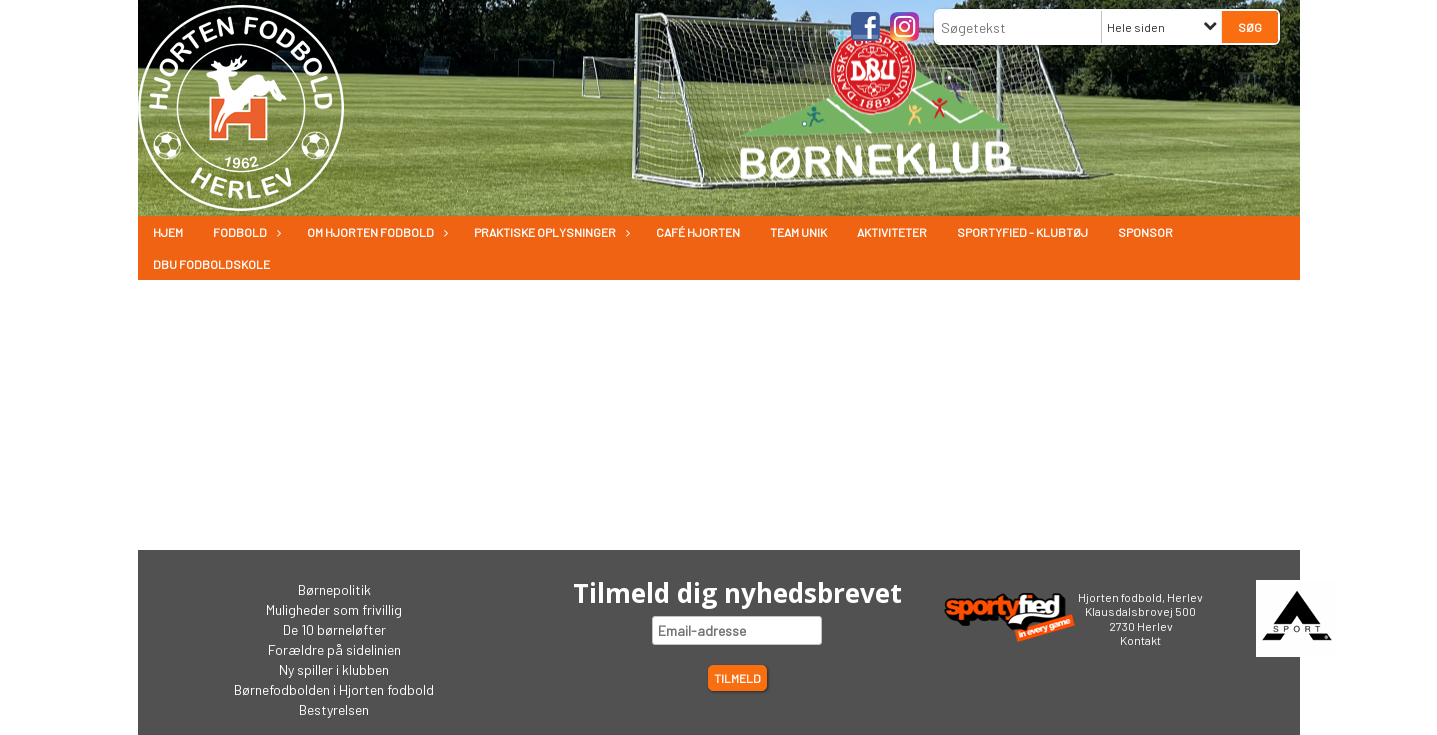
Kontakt (1140, 640)
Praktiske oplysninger (550, 232)
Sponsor (1145, 232)
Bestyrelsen (334, 709)
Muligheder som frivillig (334, 609)
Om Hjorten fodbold (375, 232)
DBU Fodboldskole (211, 264)
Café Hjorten (698, 232)
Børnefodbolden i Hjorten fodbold (334, 689)
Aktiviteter (892, 232)
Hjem (168, 232)
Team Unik (798, 232)
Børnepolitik (334, 589)
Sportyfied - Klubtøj (1022, 232)
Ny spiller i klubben (334, 669)
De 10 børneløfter (334, 629)
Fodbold (245, 232)
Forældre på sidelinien (334, 649)
